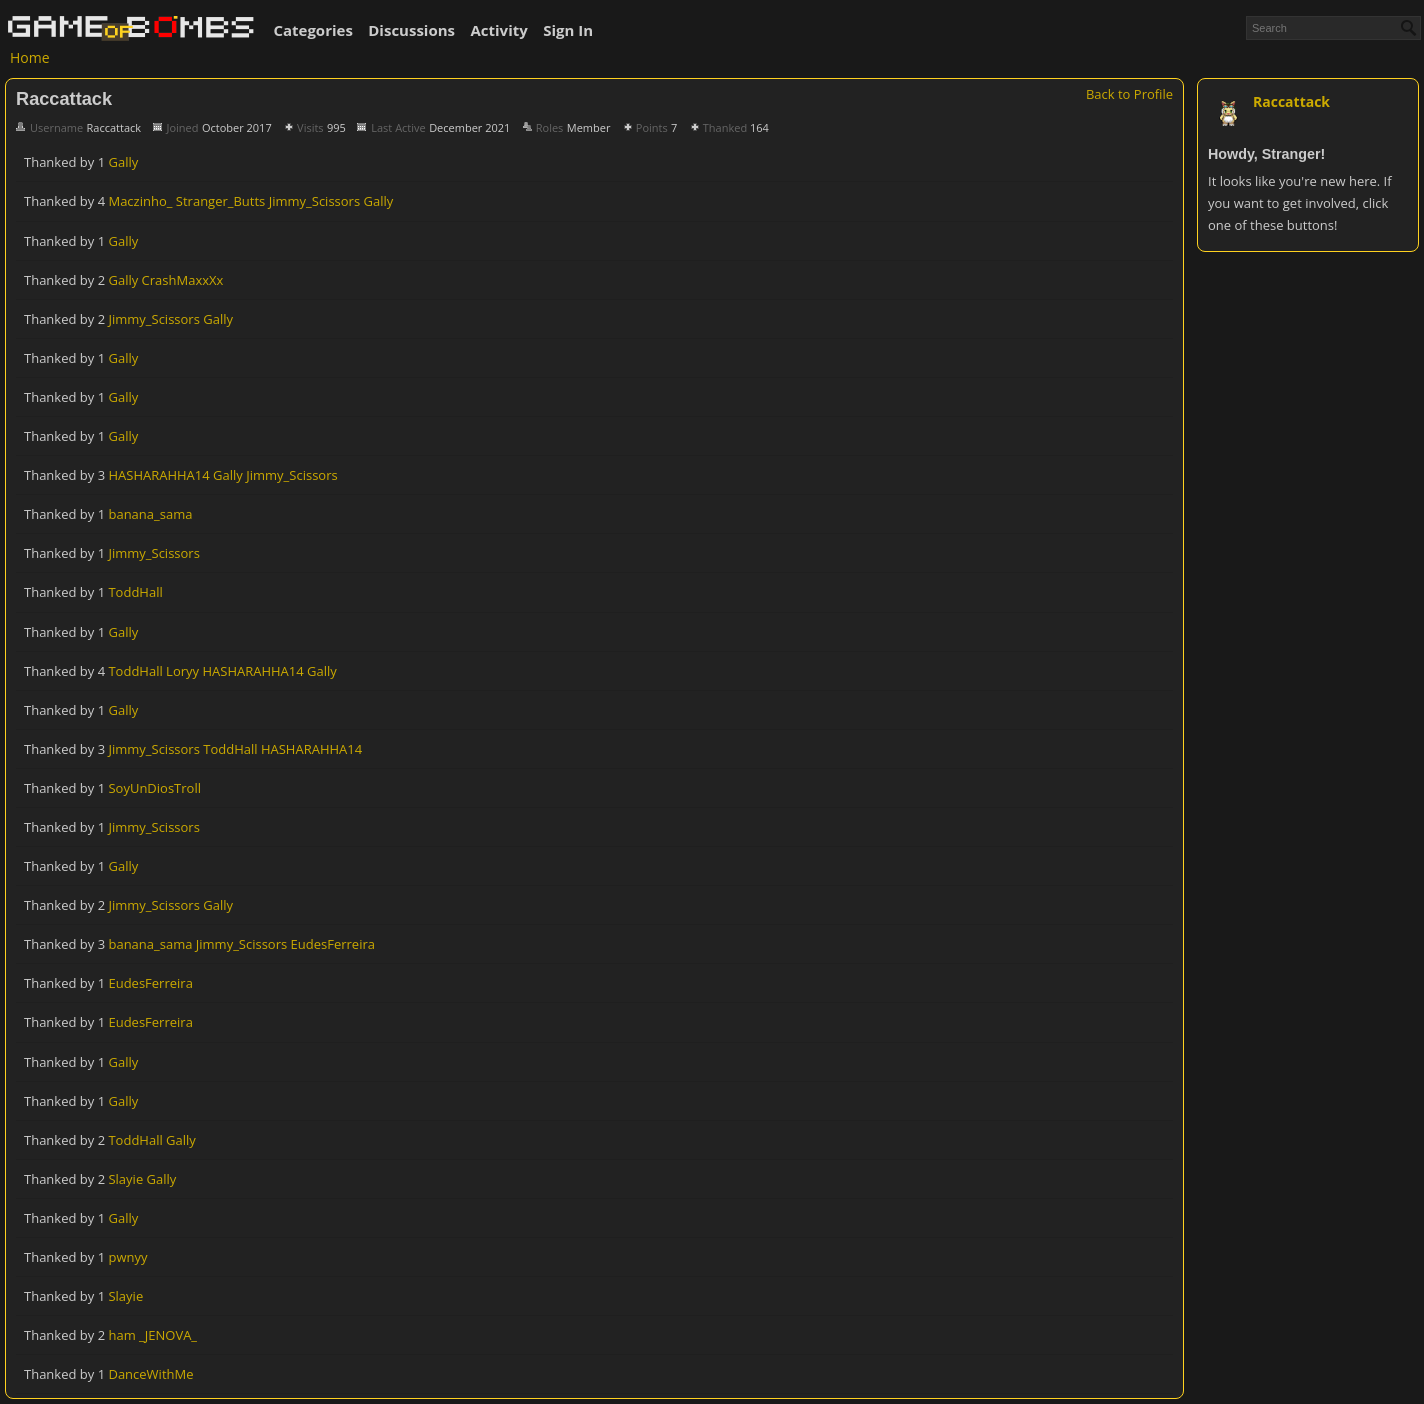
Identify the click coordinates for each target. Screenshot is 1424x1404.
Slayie (125, 1179)
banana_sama (150, 514)
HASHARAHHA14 (158, 475)
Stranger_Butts (220, 201)
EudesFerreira (333, 944)
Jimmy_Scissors (314, 201)
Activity (498, 30)
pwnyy (127, 1257)
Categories (312, 30)
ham (121, 1335)
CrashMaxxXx (183, 280)
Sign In (568, 30)
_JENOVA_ (168, 1335)
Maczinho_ (140, 201)
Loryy (182, 671)
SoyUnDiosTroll (154, 788)
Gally (123, 162)
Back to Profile (1129, 94)
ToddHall (135, 592)
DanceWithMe (150, 1374)
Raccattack (1291, 101)
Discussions (411, 30)
